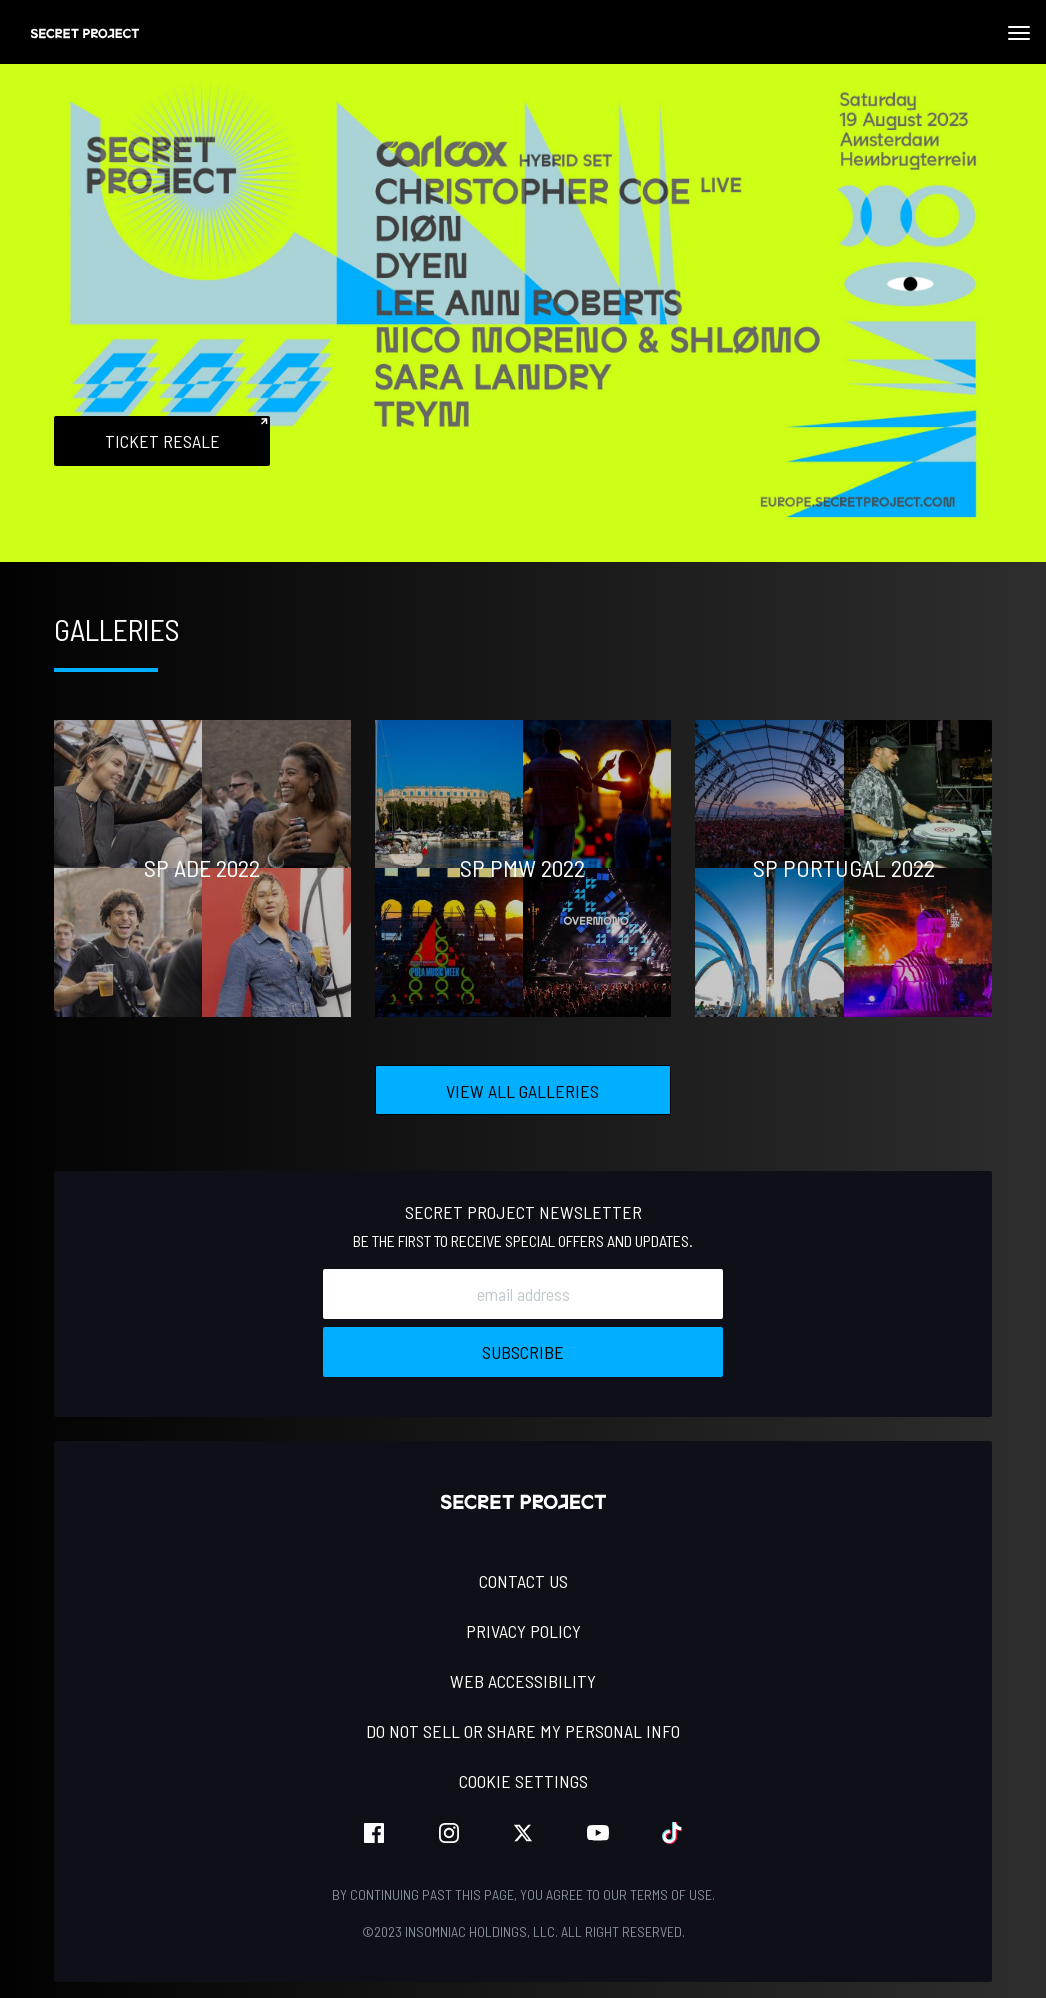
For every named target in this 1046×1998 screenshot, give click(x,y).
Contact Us (523, 1581)
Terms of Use (671, 1894)
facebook (374, 1833)
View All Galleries (522, 1091)
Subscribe (523, 1352)
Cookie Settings (523, 1781)
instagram (449, 1833)
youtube (598, 1833)
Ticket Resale (162, 441)
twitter (523, 1833)
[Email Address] (523, 1294)
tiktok (672, 1833)
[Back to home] (85, 32)
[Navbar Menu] (1019, 33)
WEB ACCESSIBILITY (523, 1681)
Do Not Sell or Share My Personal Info (523, 1731)
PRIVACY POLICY (523, 1631)
